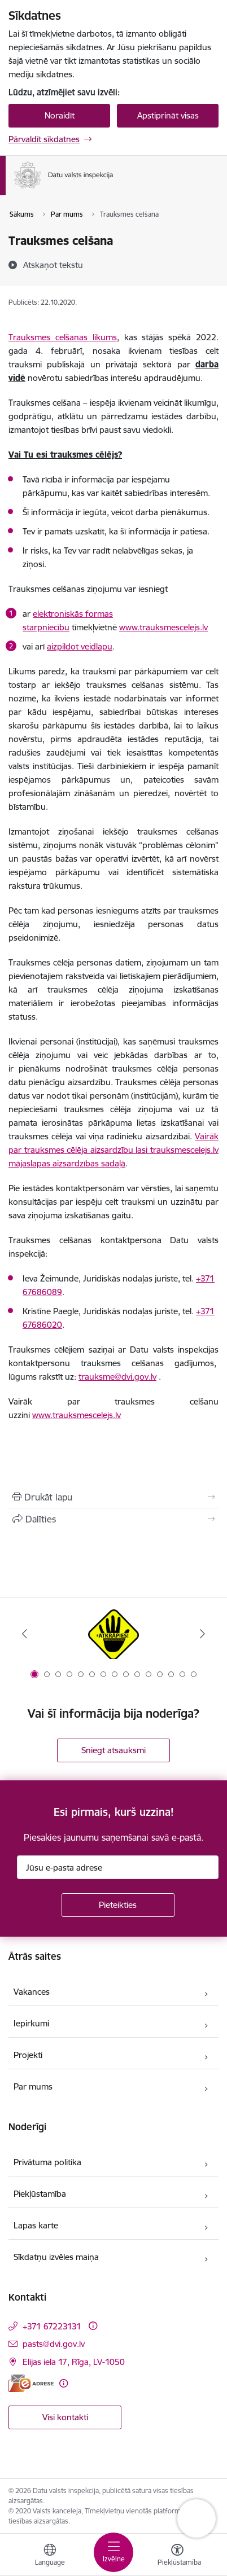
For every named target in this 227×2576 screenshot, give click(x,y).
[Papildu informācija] (93, 2326)
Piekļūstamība (40, 2193)
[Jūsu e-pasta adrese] (118, 1867)
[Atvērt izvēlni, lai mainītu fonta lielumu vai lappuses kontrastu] (177, 2556)
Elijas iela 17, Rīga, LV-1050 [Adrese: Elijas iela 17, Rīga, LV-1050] (74, 2361)
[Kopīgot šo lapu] (113, 1519)
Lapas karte (36, 2225)
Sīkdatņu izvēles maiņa (56, 2257)
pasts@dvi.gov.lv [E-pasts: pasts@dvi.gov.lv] (54, 2343)
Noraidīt (60, 115)
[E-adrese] (31, 2383)
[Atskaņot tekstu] (53, 264)
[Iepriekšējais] (25, 1633)
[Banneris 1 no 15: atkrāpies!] (113, 1634)
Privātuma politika (47, 2162)
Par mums (33, 2086)
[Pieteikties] (118, 1905)
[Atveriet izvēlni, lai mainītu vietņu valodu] (49, 2556)
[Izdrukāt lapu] (113, 1497)
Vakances (32, 1991)
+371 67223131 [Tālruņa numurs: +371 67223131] (52, 2326)
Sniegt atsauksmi (113, 1750)
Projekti (28, 2055)
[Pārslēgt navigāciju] (113, 2552)
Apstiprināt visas (168, 115)
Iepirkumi (31, 2023)
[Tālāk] (203, 1633)
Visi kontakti (65, 2417)
